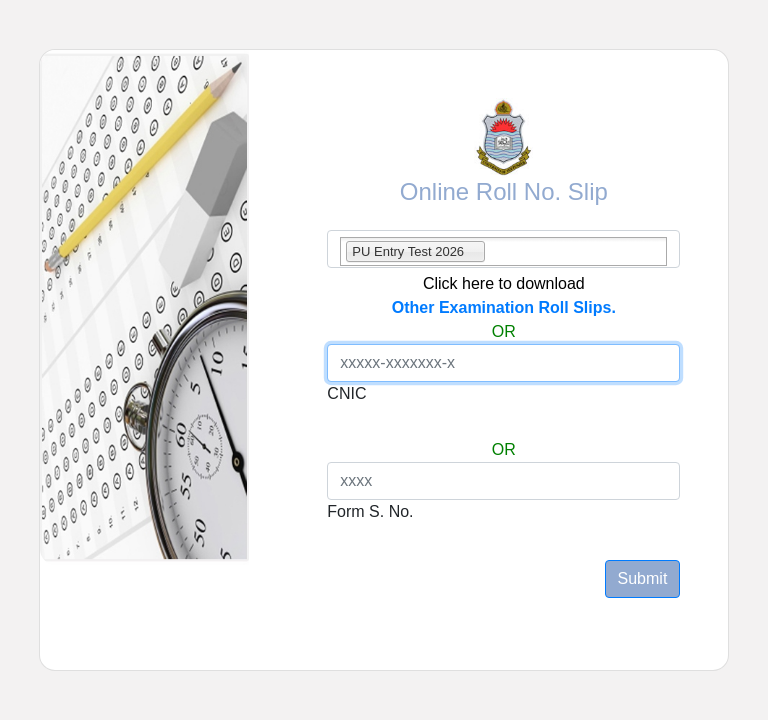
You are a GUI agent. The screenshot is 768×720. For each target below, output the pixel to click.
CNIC (346, 393)
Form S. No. (370, 511)
